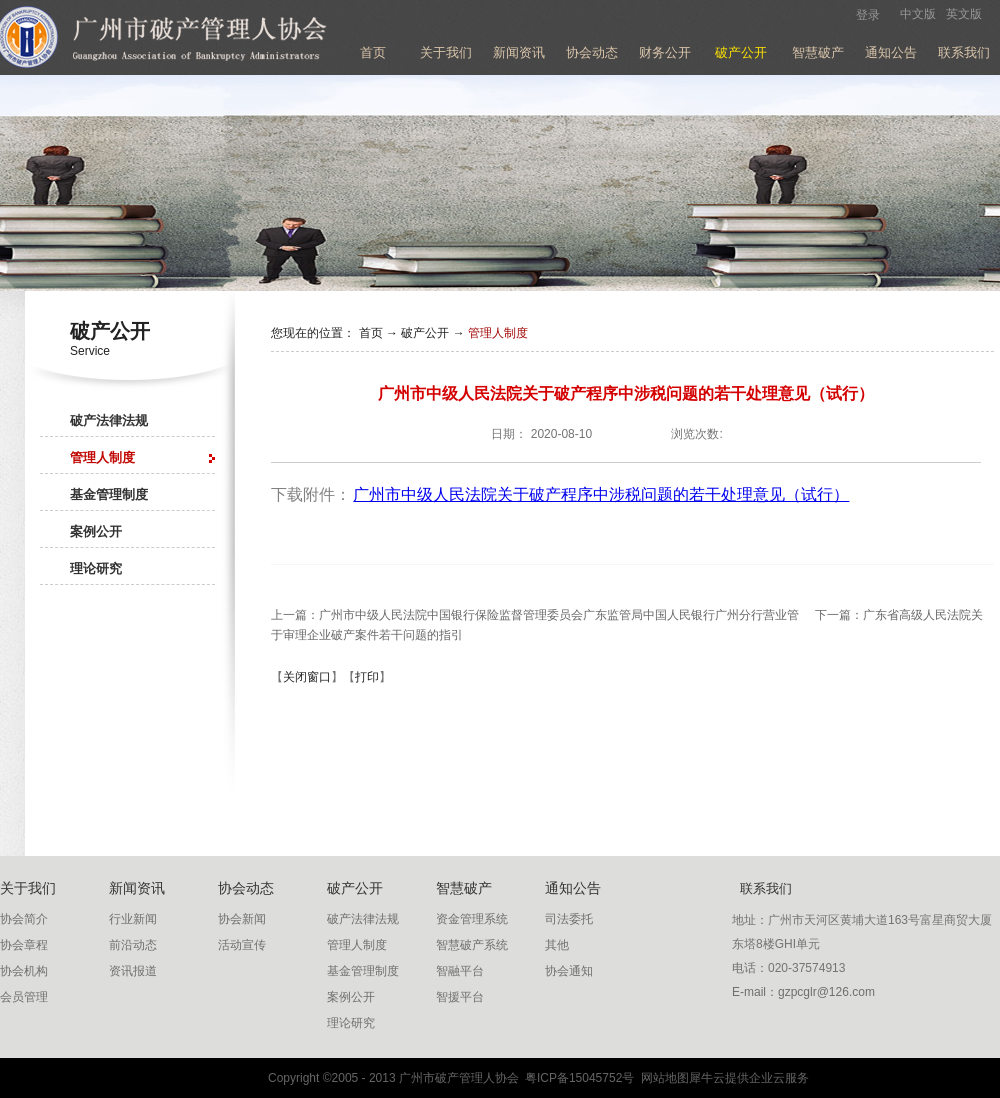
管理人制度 (498, 333)
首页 (373, 52)
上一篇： (535, 615)
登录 (868, 15)
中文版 (918, 14)
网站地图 (661, 1078)
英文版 (964, 14)
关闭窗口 (307, 677)
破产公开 (425, 333)
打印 (367, 677)
